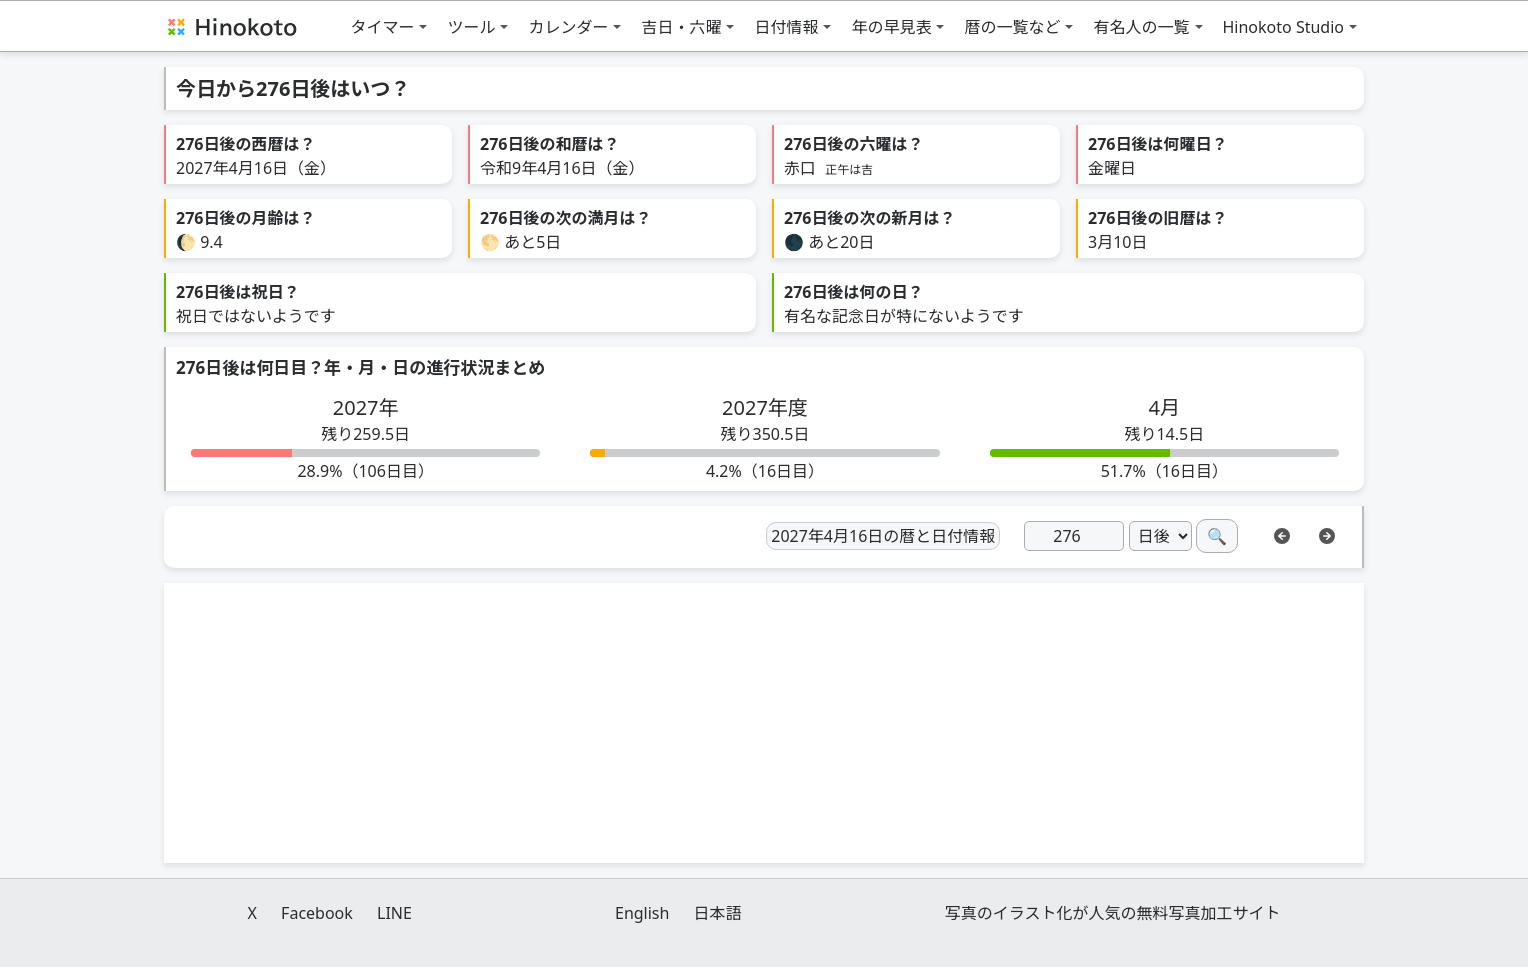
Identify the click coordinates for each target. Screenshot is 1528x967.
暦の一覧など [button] (1012, 27)
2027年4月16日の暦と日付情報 (883, 536)
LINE (394, 913)
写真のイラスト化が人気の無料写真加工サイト (1113, 913)
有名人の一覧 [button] (1141, 27)
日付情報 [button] (786, 27)
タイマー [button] (382, 27)
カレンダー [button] (568, 27)
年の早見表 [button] (891, 27)
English (642, 913)
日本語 (718, 913)
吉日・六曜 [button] (681, 27)
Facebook (317, 913)
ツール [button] (471, 27)
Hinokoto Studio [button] (1284, 27)
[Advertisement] (764, 723)
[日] (1074, 536)
